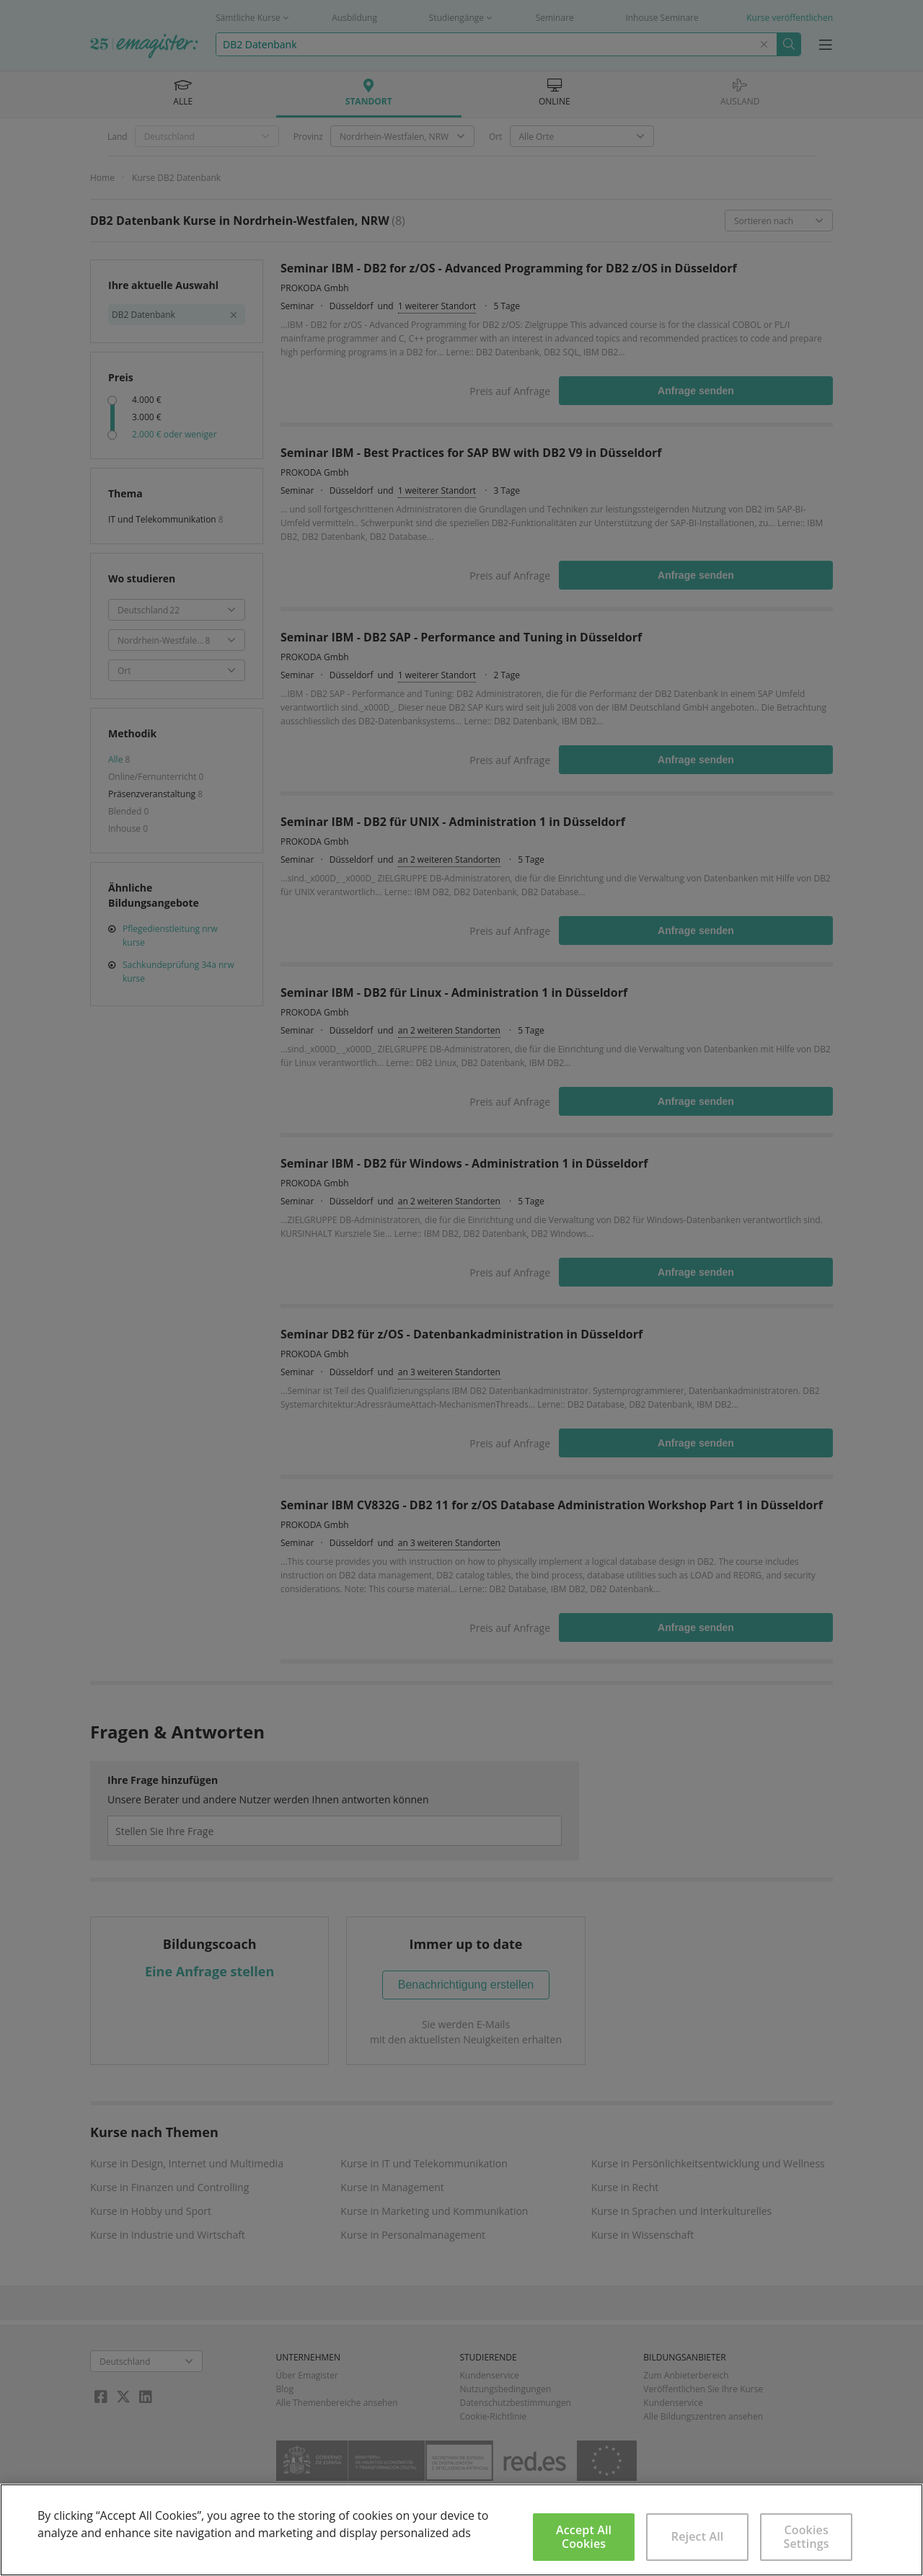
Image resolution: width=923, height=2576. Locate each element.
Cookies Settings (806, 2536)
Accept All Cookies (583, 2536)
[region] (461, 2530)
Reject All (697, 2536)
